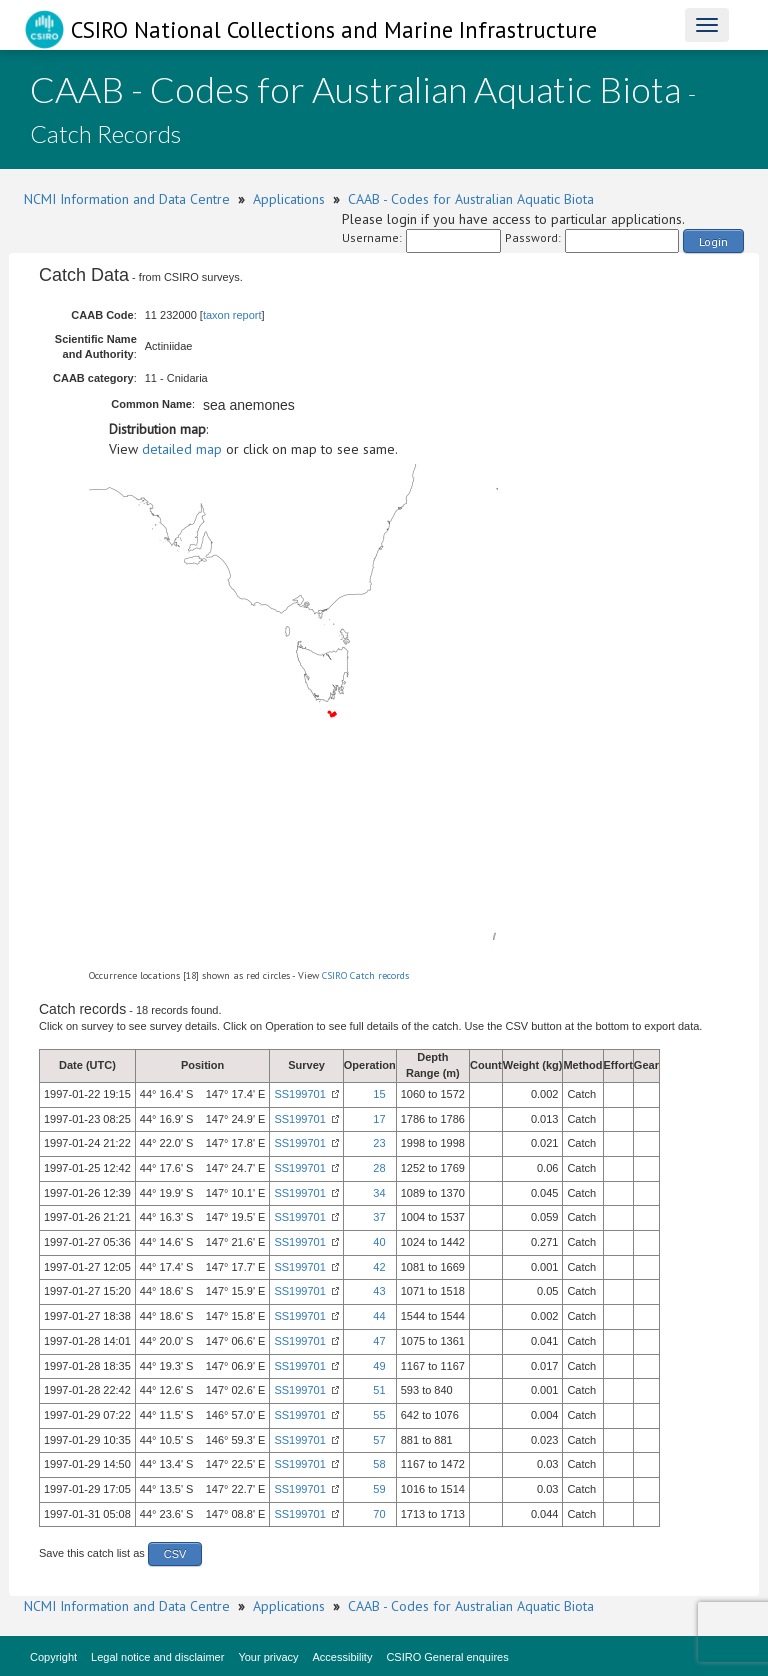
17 (379, 1119)
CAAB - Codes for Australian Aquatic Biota (471, 199)
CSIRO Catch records (365, 975)
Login (713, 241)
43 (379, 1291)
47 (379, 1341)
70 (379, 1514)
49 (379, 1366)
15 (379, 1094)
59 (379, 1489)
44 (379, 1316)
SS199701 (299, 1094)
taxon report (232, 315)
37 (379, 1217)
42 (379, 1267)
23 (379, 1143)
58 (379, 1464)
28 (379, 1168)
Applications (289, 199)
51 (379, 1390)
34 (379, 1193)
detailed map (182, 449)
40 (379, 1242)
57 (379, 1440)
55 (379, 1415)
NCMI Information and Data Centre (127, 199)
